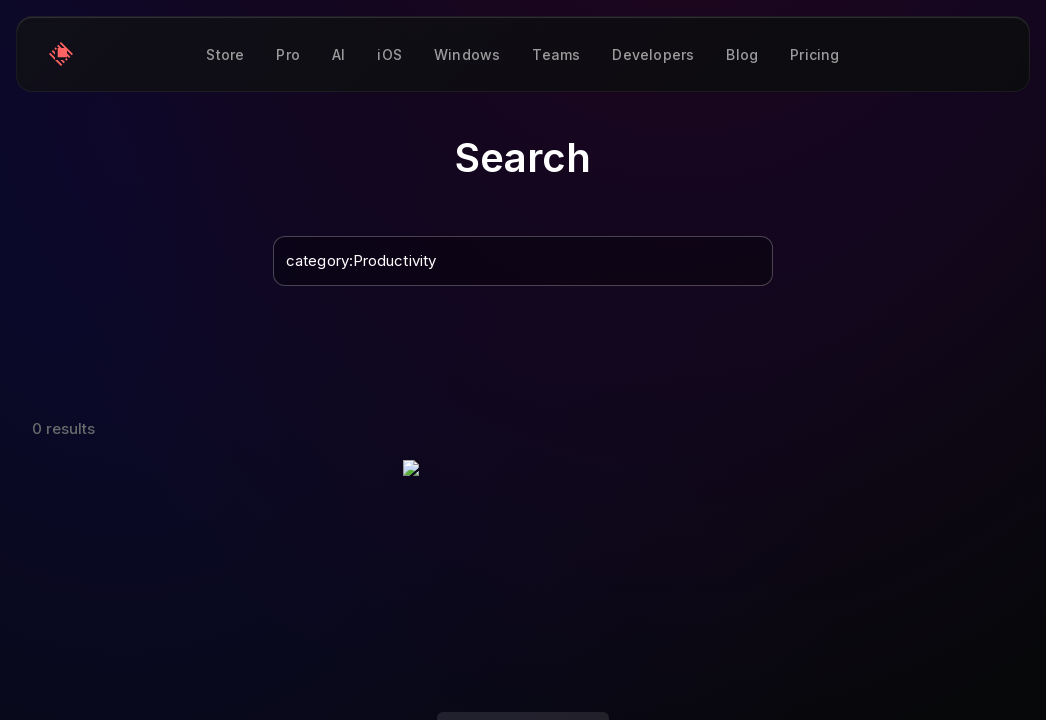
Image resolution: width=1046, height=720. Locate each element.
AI (338, 54)
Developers (653, 54)
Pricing (814, 54)
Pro (288, 54)
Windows (467, 54)
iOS (389, 54)
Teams (556, 54)
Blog (742, 54)
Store (225, 54)
